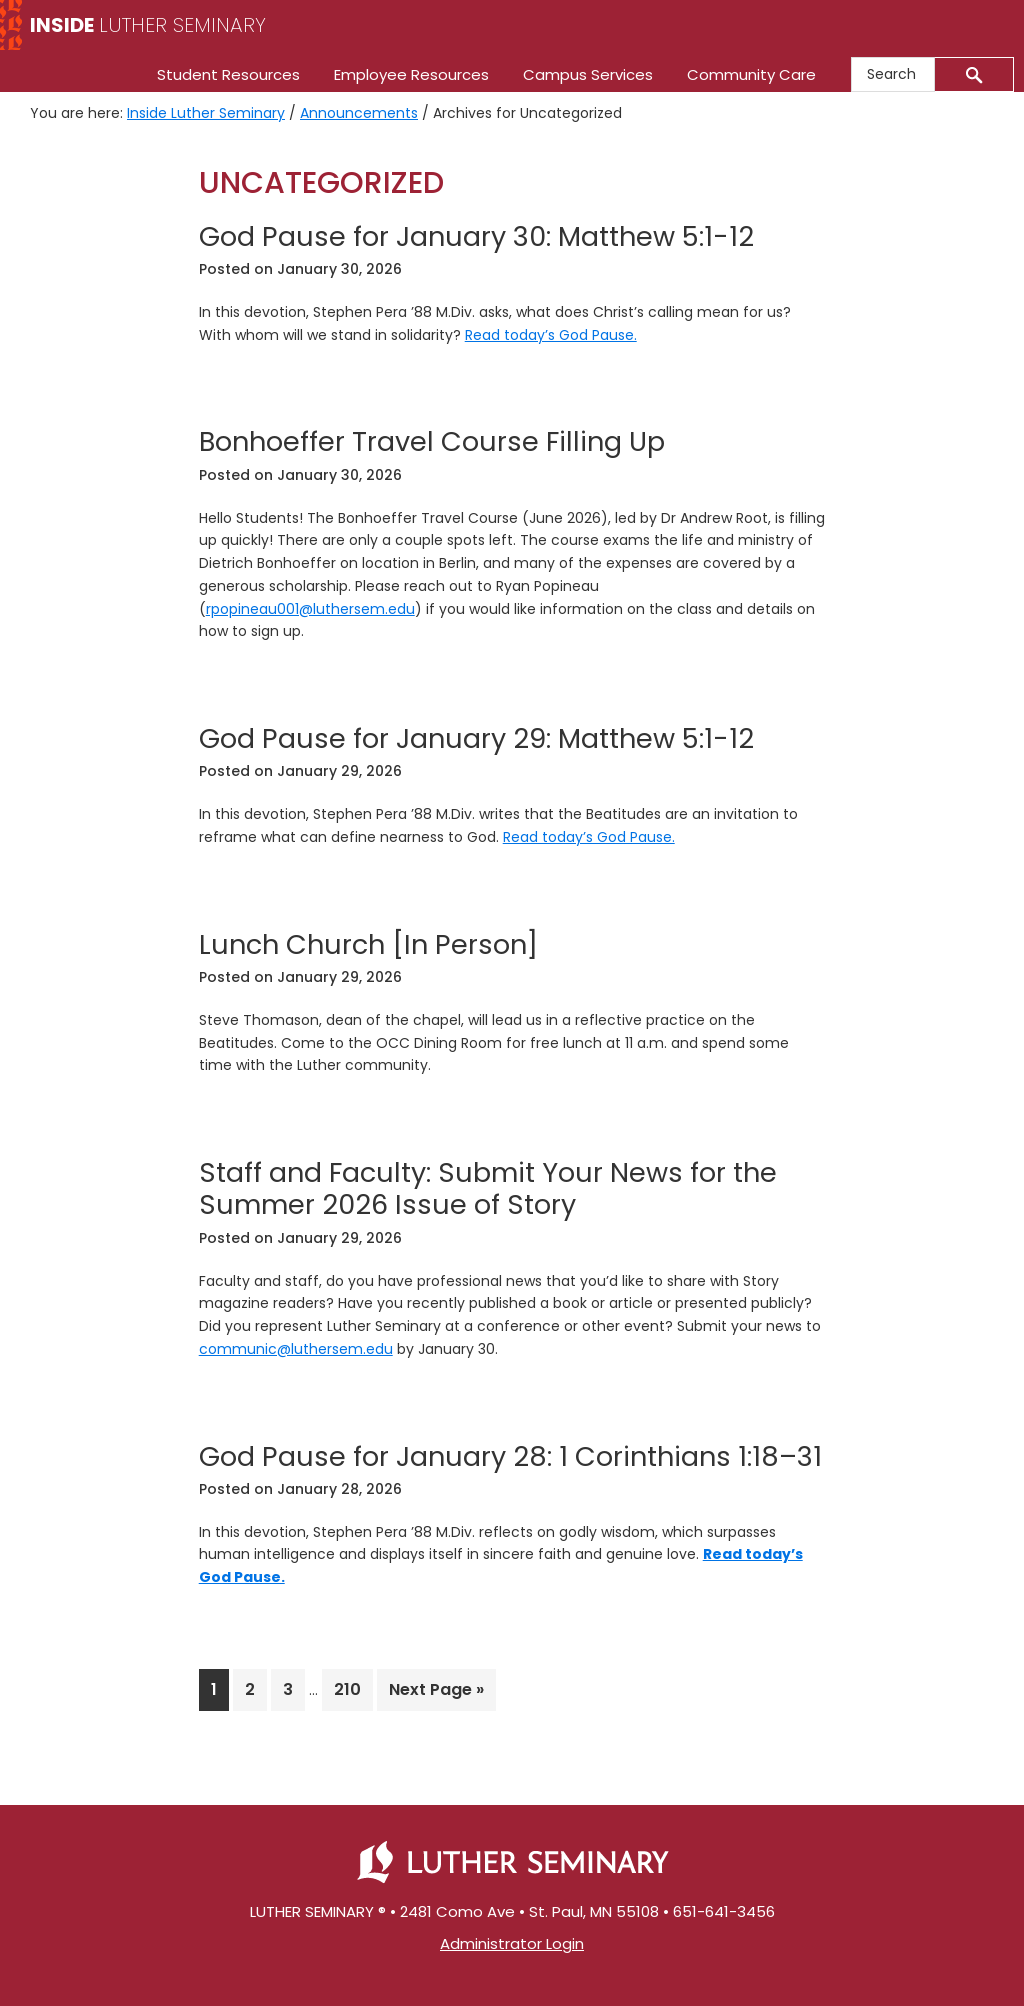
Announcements (359, 113)
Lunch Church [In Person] (368, 944)
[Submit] (974, 74)
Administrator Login (512, 1943)
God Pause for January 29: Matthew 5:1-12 (476, 738)
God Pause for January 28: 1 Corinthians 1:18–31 (510, 1456)
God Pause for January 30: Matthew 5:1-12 (476, 236)
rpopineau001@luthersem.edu (310, 609)
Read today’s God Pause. (551, 335)
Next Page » (436, 1693)
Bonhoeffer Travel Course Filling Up (432, 441)
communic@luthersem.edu (296, 1349)
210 (353, 1688)
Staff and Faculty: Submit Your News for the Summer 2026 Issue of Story (488, 1188)
